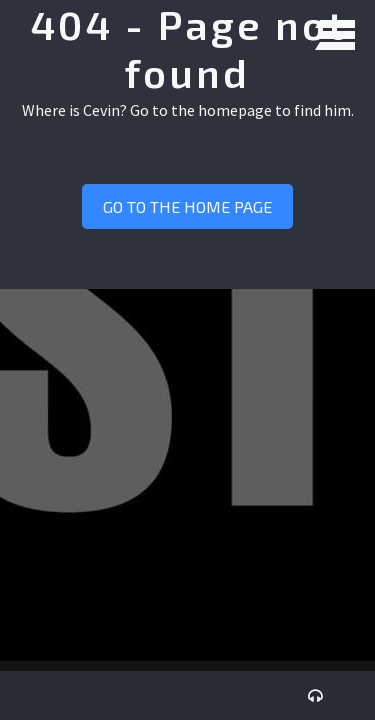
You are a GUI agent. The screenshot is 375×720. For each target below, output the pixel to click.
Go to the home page (187, 206)
